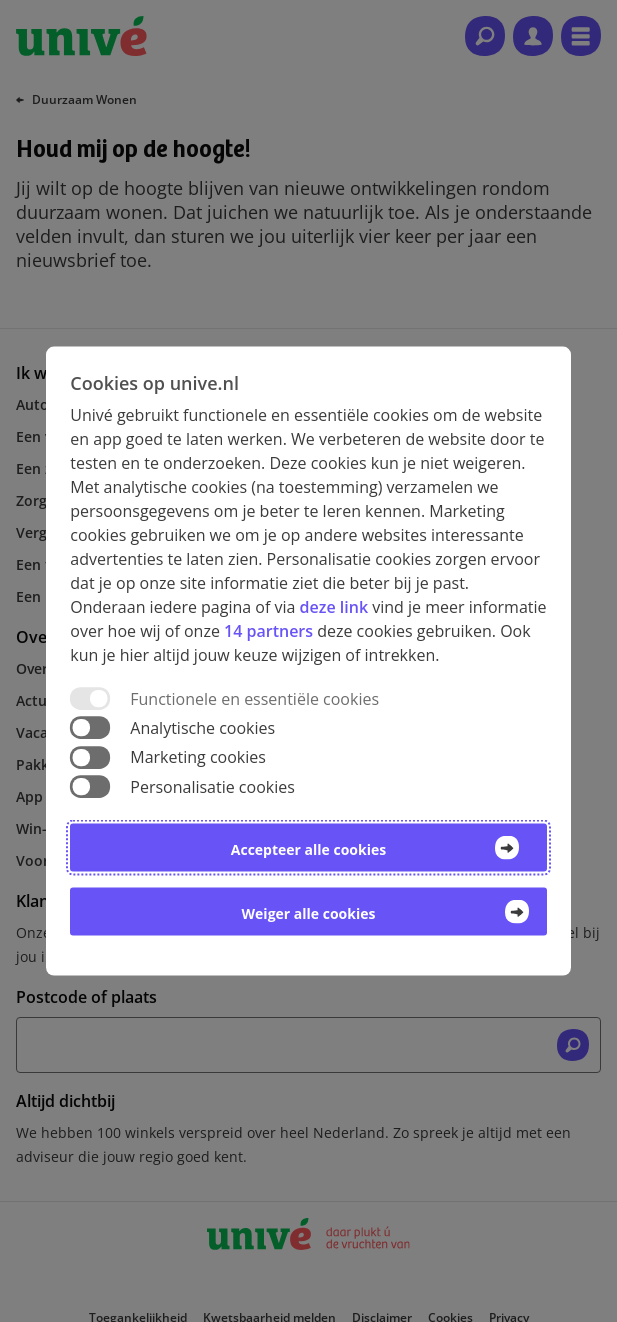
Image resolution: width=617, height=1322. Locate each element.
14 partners (268, 631)
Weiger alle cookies (309, 912)
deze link (334, 607)
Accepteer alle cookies (308, 848)
